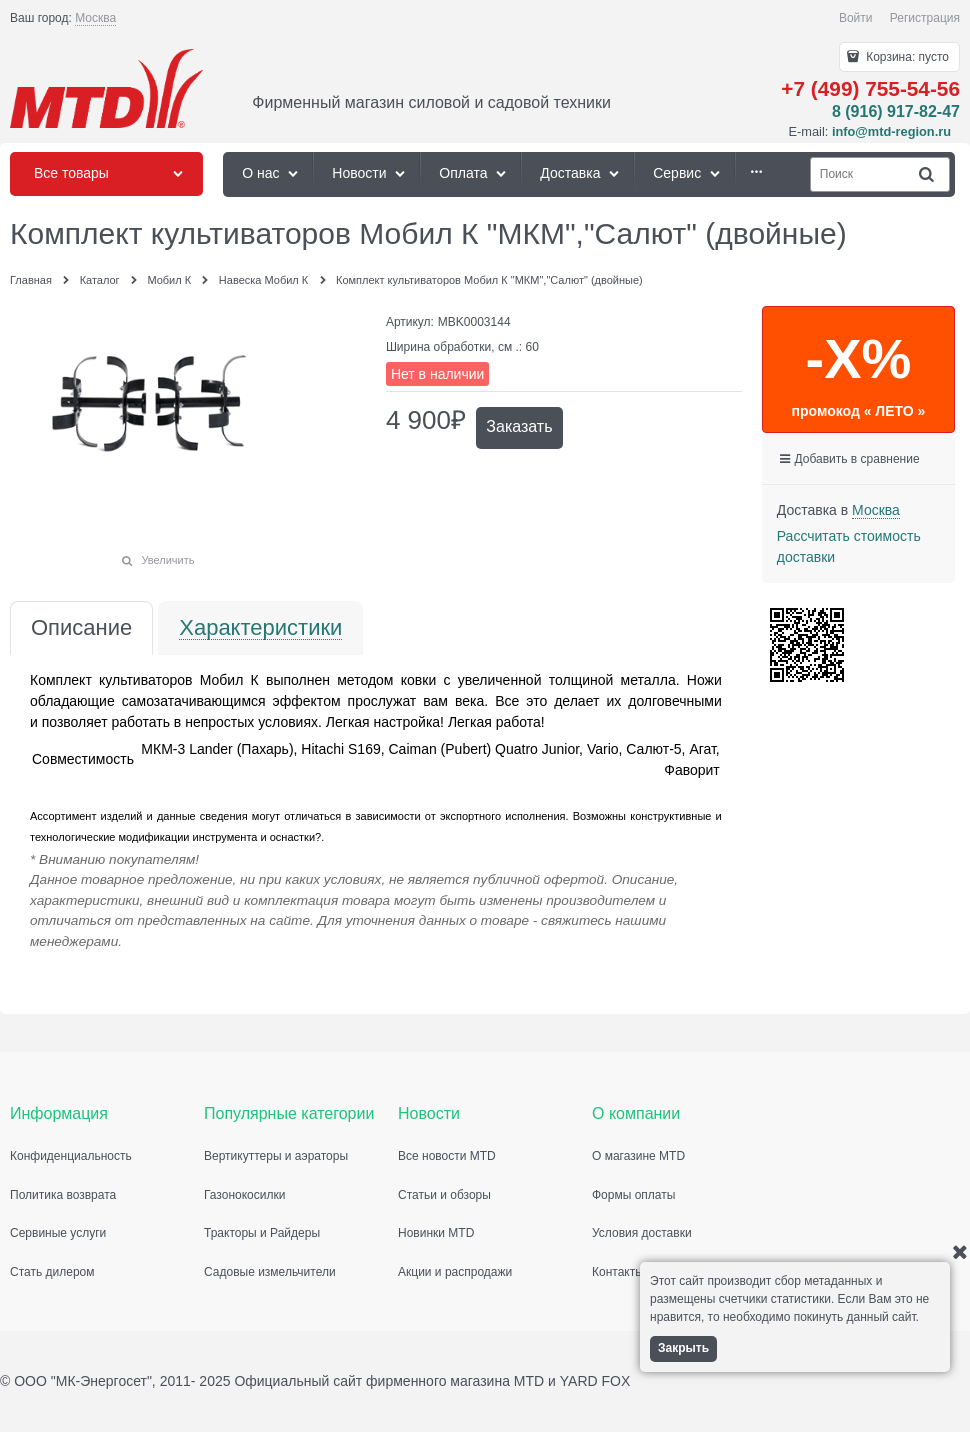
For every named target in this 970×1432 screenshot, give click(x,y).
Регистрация (925, 18)
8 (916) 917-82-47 (896, 111)
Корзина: (906, 57)
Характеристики (260, 628)
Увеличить (167, 560)
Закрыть (683, 1348)
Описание (81, 628)
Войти (856, 18)
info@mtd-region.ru (891, 131)
